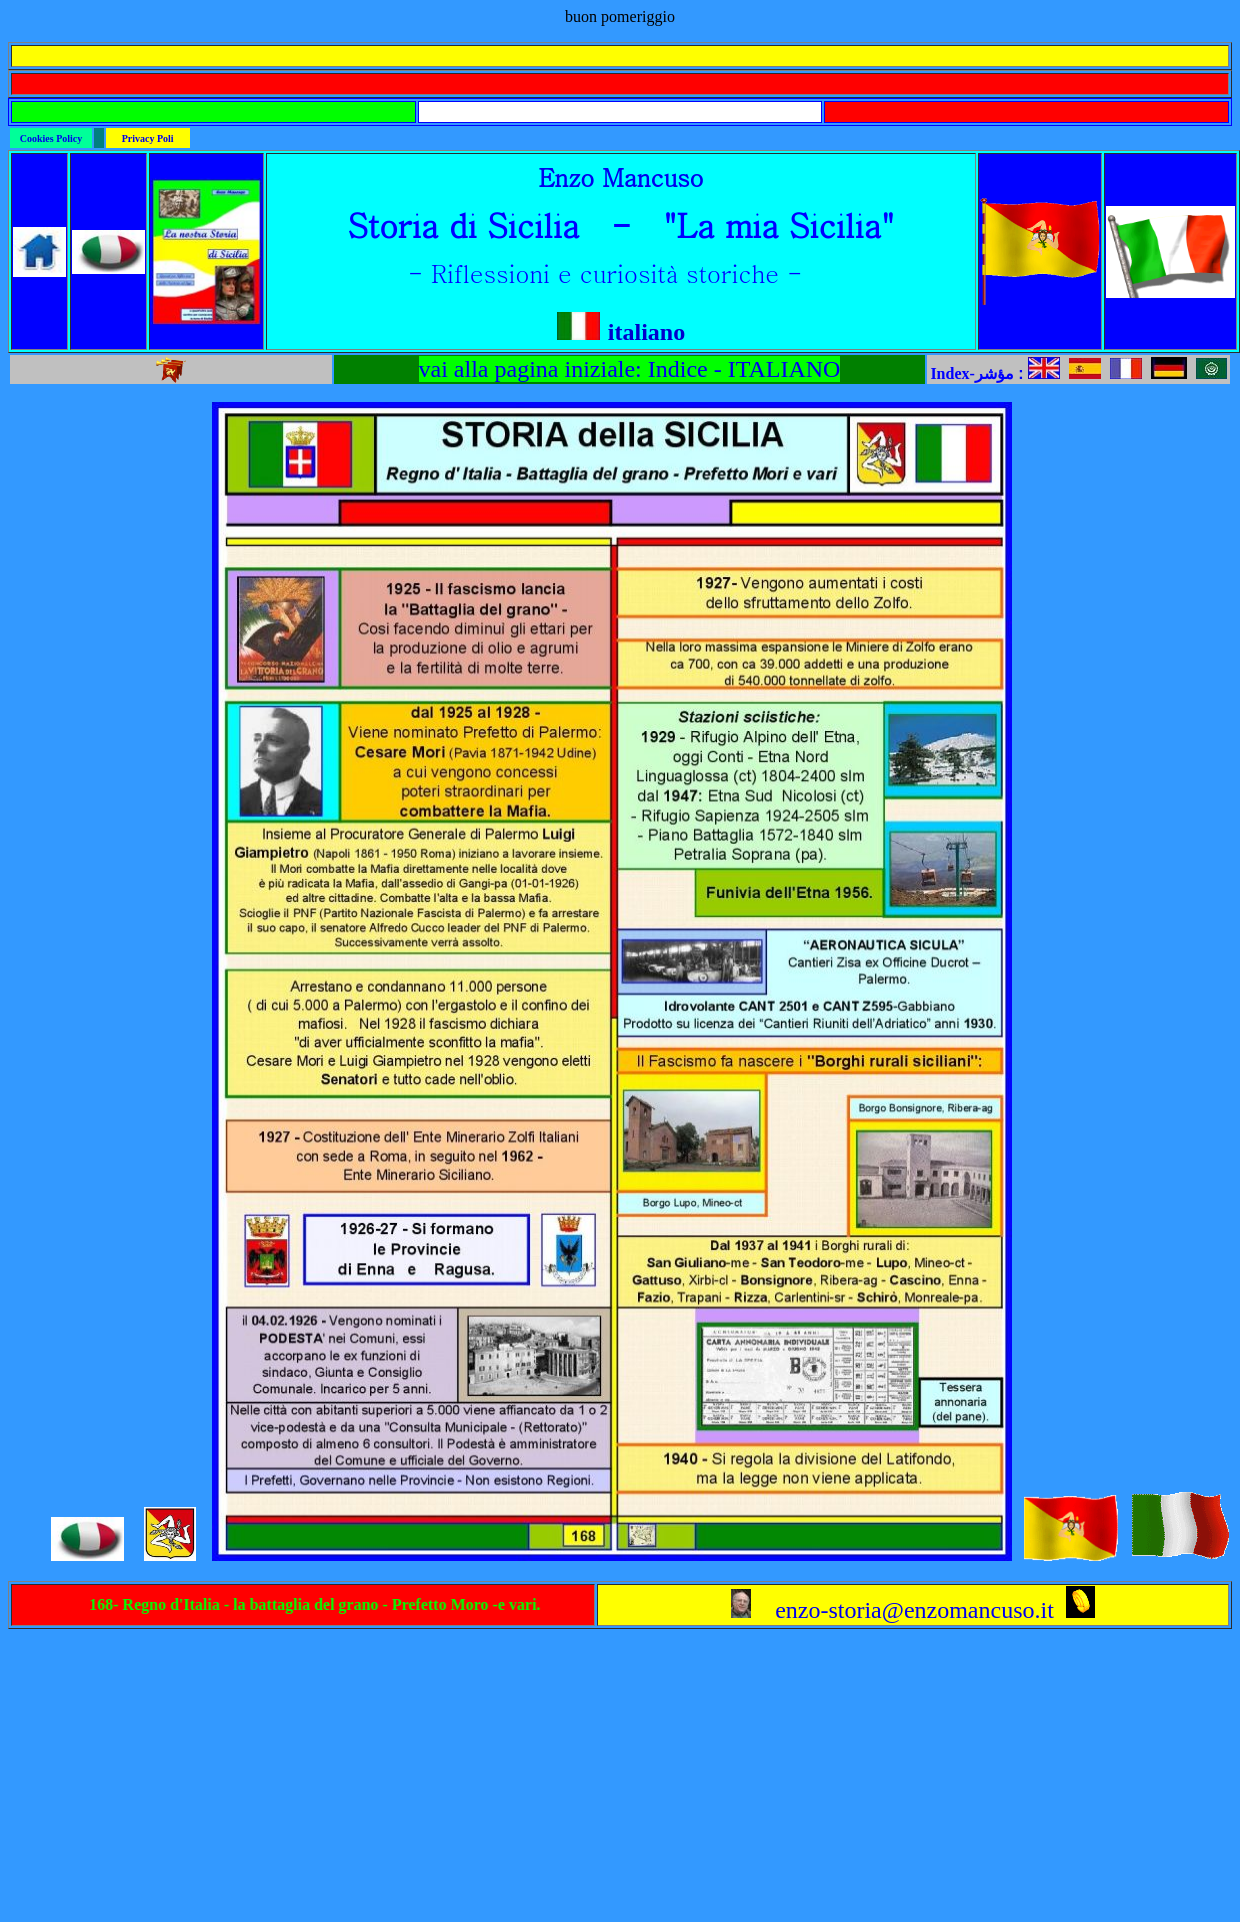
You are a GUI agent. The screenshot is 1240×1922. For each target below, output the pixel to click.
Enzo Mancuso (620, 177)
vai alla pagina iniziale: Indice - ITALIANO (630, 369)
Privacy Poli (148, 138)
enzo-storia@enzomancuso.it (892, 1610)
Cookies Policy (51, 138)
